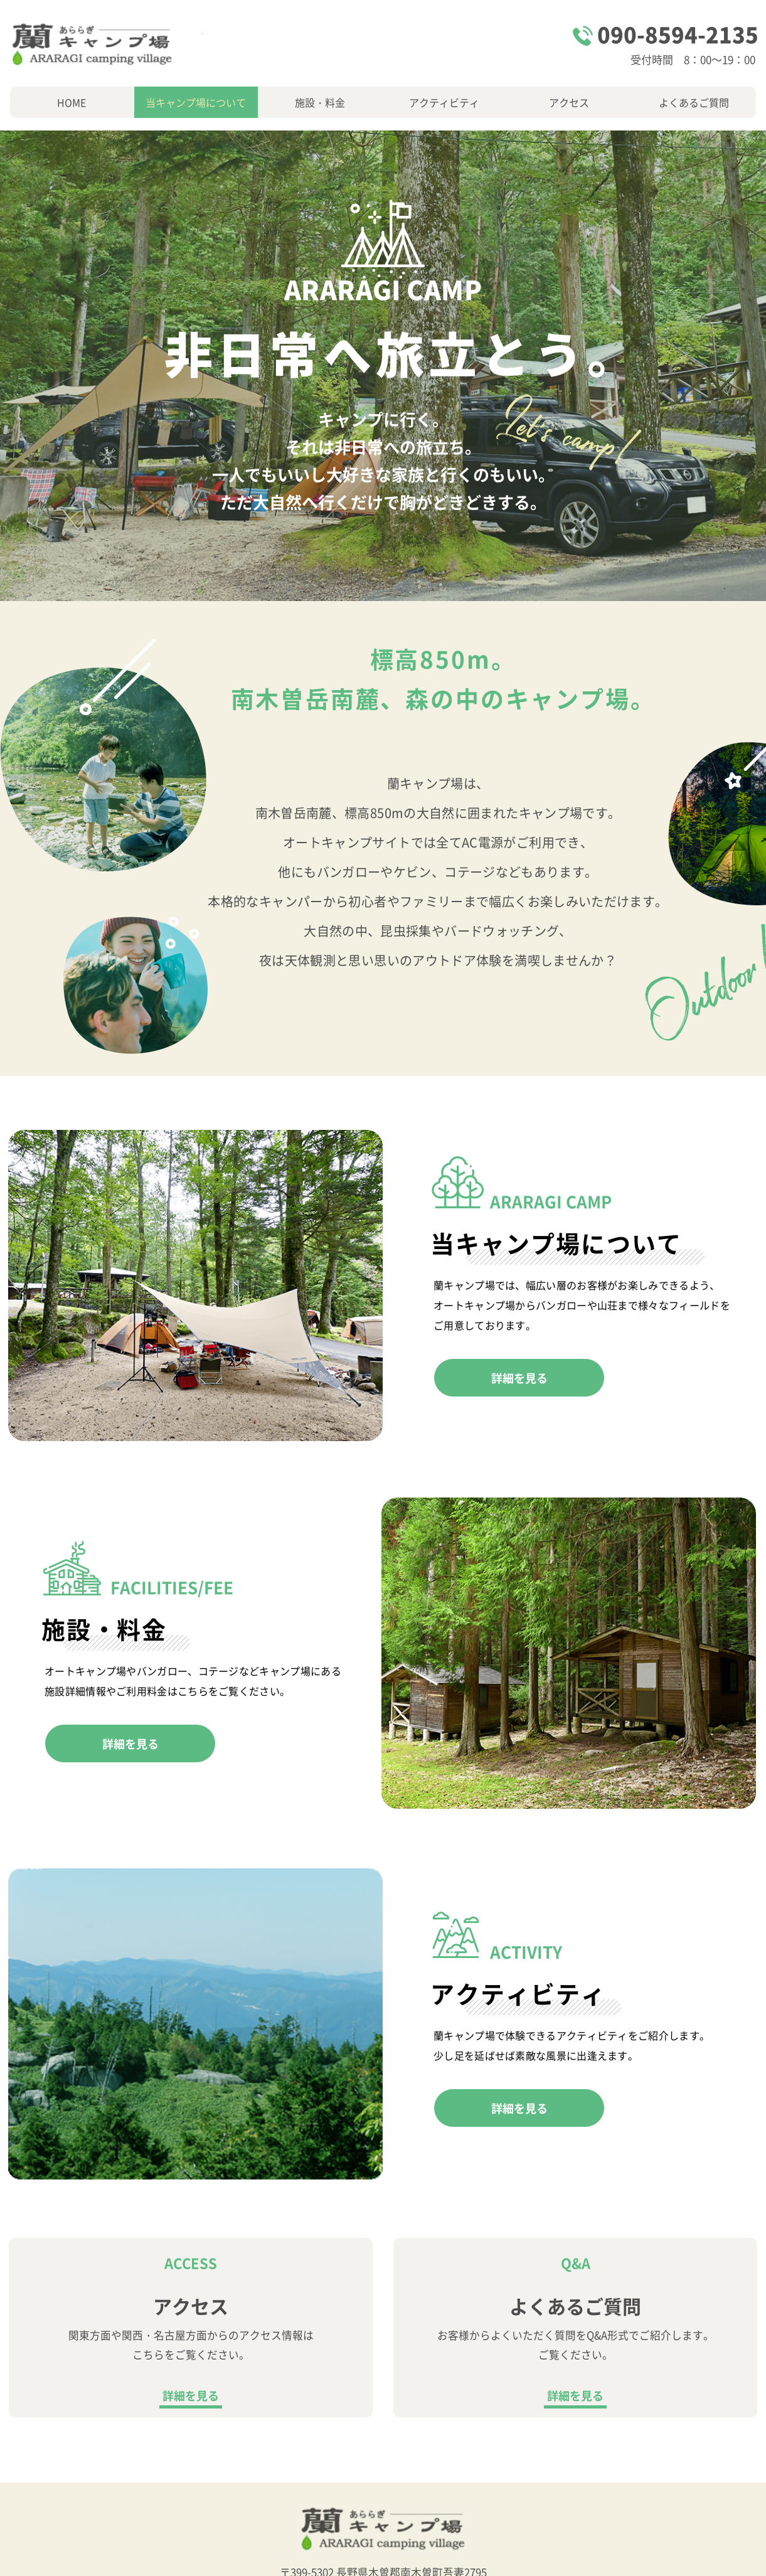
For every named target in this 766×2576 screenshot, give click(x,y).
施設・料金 (320, 102)
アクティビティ (444, 102)
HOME (71, 102)
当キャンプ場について (196, 102)
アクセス (569, 102)
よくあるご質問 (694, 102)
